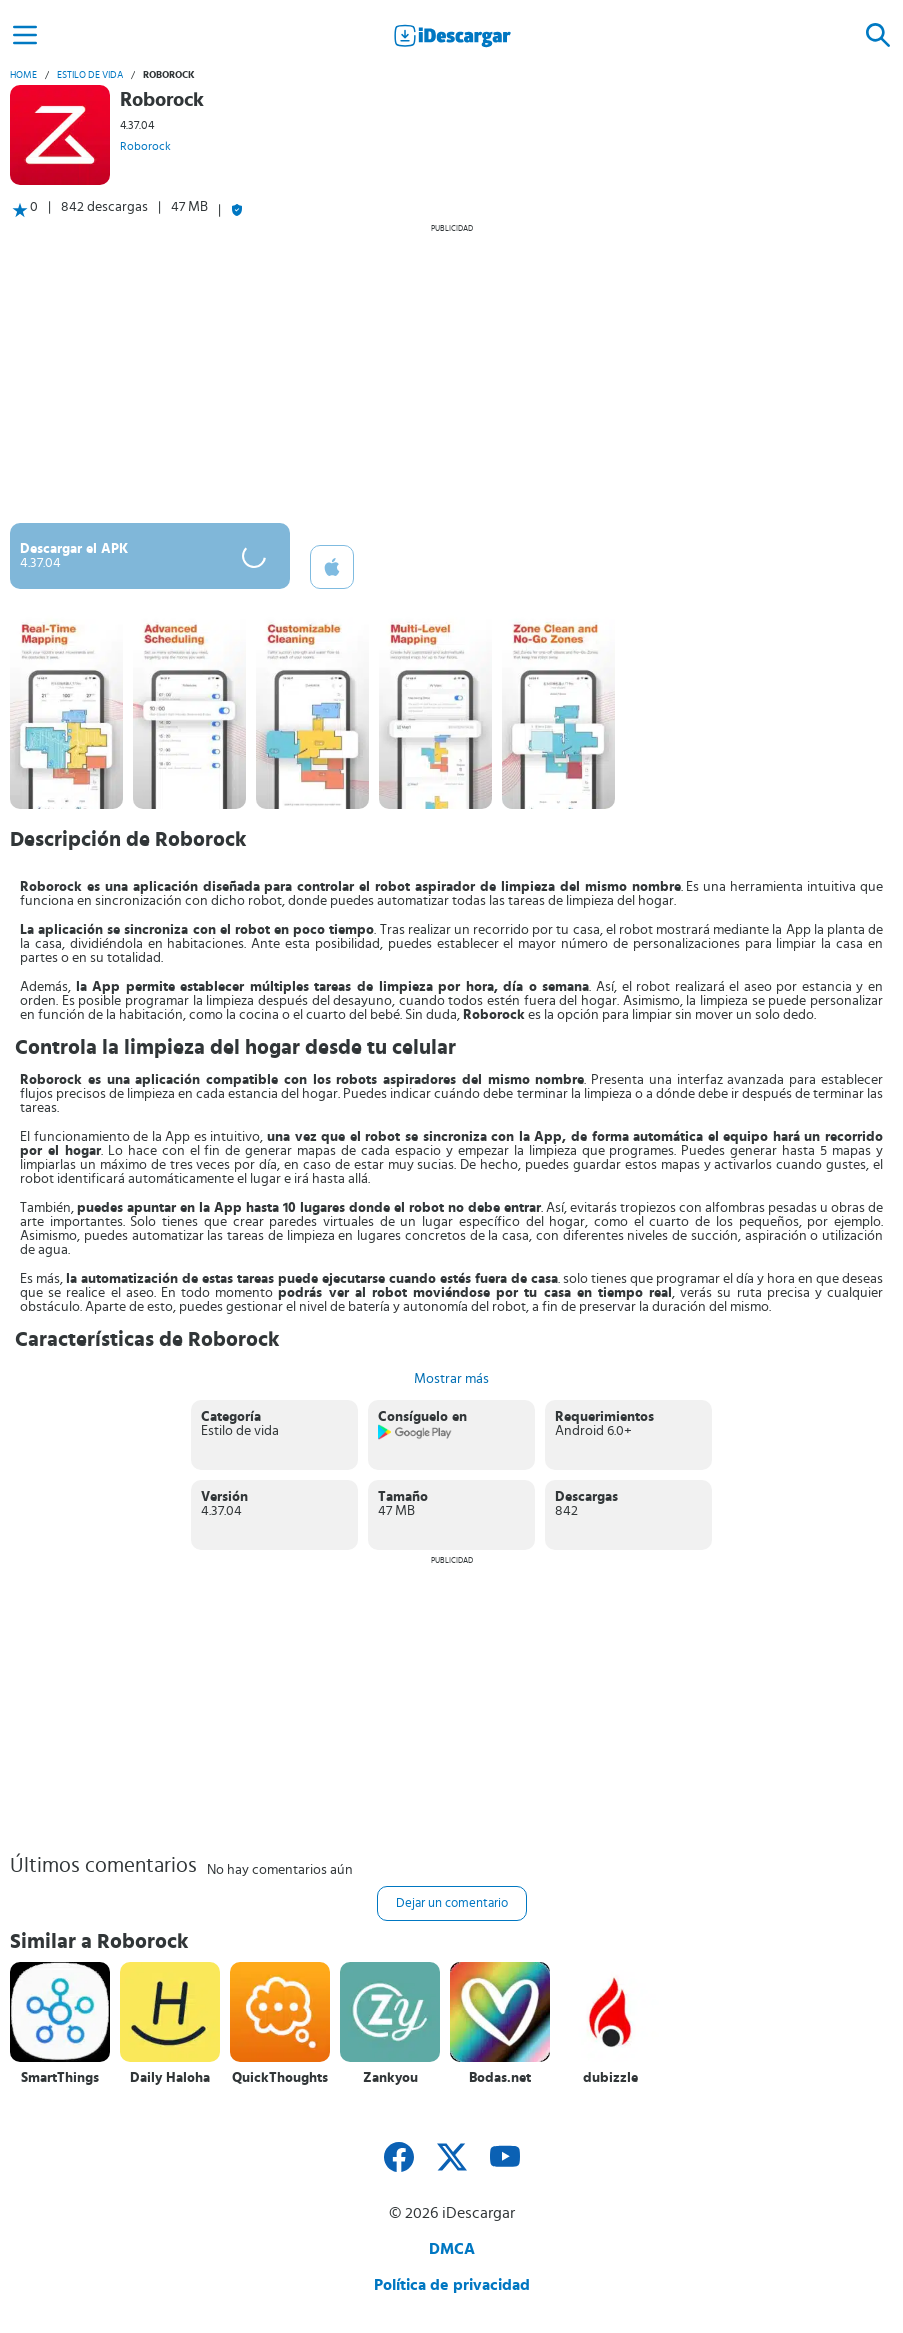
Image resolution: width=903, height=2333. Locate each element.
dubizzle (610, 2078)
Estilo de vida (90, 75)
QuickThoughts (280, 2078)
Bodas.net (500, 2078)
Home (23, 75)
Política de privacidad (452, 2285)
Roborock (145, 146)
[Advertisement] (451, 373)
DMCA (452, 2249)
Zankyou (390, 2078)
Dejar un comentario (452, 1903)
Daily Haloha (170, 2078)
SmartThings (60, 2078)
